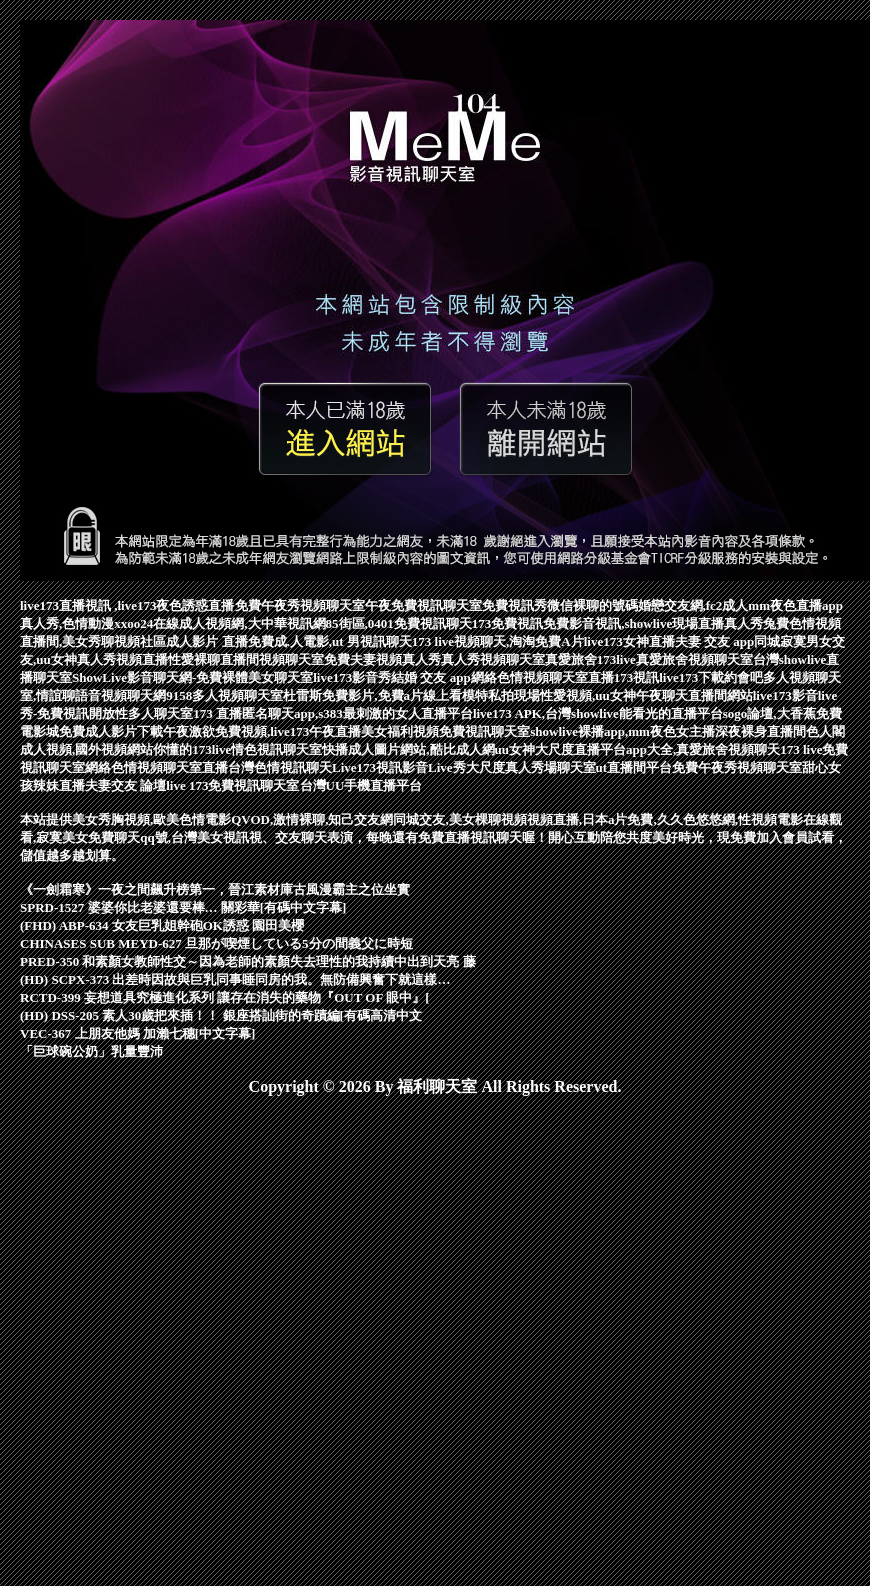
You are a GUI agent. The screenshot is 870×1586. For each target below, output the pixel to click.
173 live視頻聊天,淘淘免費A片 (498, 641)
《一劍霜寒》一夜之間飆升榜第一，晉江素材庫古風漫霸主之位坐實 (215, 889)
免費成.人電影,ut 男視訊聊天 (330, 641)
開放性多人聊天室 (141, 713)
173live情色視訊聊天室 (257, 749)
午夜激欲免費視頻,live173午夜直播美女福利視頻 (301, 731)
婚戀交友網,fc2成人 (693, 605)
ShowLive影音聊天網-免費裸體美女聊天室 (192, 677)
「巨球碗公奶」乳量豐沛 (91, 1051)
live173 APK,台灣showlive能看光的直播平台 (598, 713)
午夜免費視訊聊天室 (423, 605)
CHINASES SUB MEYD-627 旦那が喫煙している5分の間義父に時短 (216, 943)
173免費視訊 (508, 623)
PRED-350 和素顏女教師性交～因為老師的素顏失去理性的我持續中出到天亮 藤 (248, 961)
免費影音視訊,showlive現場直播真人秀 (653, 623)
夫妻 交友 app (714, 641)
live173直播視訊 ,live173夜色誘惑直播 (127, 605)
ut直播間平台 (634, 767)
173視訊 (637, 677)
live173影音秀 (352, 677)
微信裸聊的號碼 (592, 605)
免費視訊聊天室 (484, 731)
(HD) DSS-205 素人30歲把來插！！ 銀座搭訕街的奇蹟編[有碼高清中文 (221, 1015)
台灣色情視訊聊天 (280, 767)
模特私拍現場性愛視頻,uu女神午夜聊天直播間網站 (607, 695)
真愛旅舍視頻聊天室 (694, 659)
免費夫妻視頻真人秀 (382, 659)
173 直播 (217, 713)
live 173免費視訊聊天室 (232, 785)
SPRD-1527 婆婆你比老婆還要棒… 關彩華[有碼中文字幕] (183, 907)
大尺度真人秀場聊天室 (531, 767)
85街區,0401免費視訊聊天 (399, 623)
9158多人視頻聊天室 (224, 695)
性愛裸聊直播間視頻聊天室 (246, 659)
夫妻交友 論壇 (125, 785)
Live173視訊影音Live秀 (399, 767)
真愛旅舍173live (590, 659)
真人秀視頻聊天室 (493, 659)
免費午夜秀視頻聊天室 (300, 605)
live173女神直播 (629, 641)
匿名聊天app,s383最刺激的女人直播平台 (357, 713)
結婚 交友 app (430, 677)
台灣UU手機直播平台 (361, 785)
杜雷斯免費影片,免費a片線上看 (372, 695)
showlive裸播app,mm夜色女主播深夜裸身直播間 (668, 731)
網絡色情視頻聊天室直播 (542, 677)
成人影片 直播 (206, 641)
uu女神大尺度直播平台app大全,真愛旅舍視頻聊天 (638, 749)
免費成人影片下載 (111, 731)
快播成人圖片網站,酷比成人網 (408, 749)
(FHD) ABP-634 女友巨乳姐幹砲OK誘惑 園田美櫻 (162, 925)
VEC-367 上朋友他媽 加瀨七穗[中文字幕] (137, 1033)
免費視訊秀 (514, 605)
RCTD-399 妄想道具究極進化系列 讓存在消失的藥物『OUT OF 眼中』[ (225, 997)
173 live (801, 749)
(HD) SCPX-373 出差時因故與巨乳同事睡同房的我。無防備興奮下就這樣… (235, 979)
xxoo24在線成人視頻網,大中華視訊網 (219, 623)
